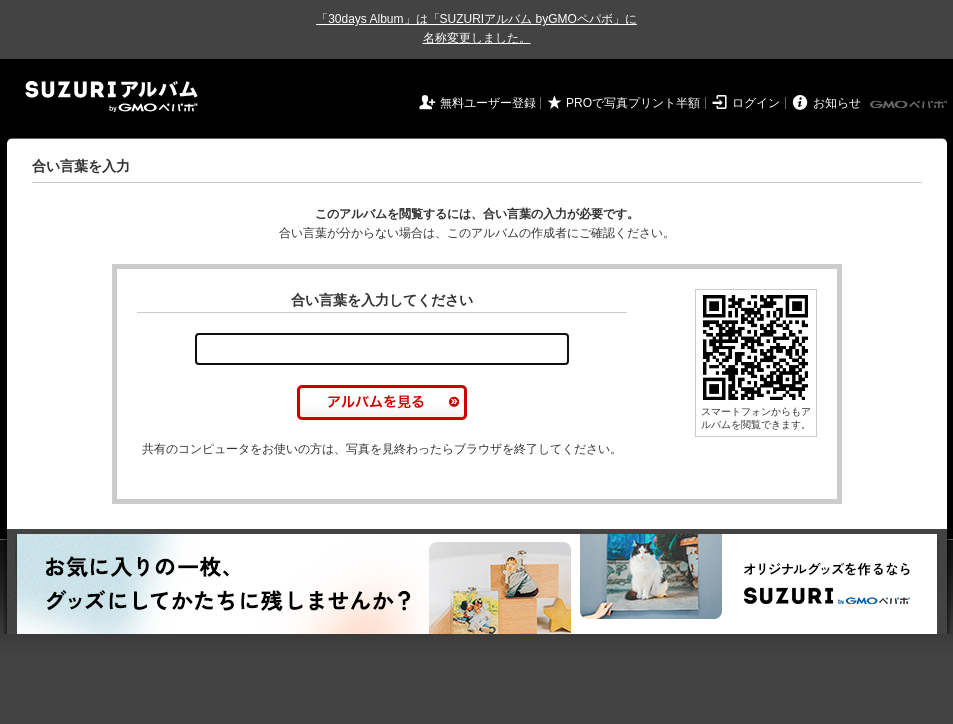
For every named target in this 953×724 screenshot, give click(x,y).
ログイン (756, 103)
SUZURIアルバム (111, 96)
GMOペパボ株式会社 (910, 105)
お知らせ (837, 103)
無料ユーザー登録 (488, 103)
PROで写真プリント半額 (633, 103)
